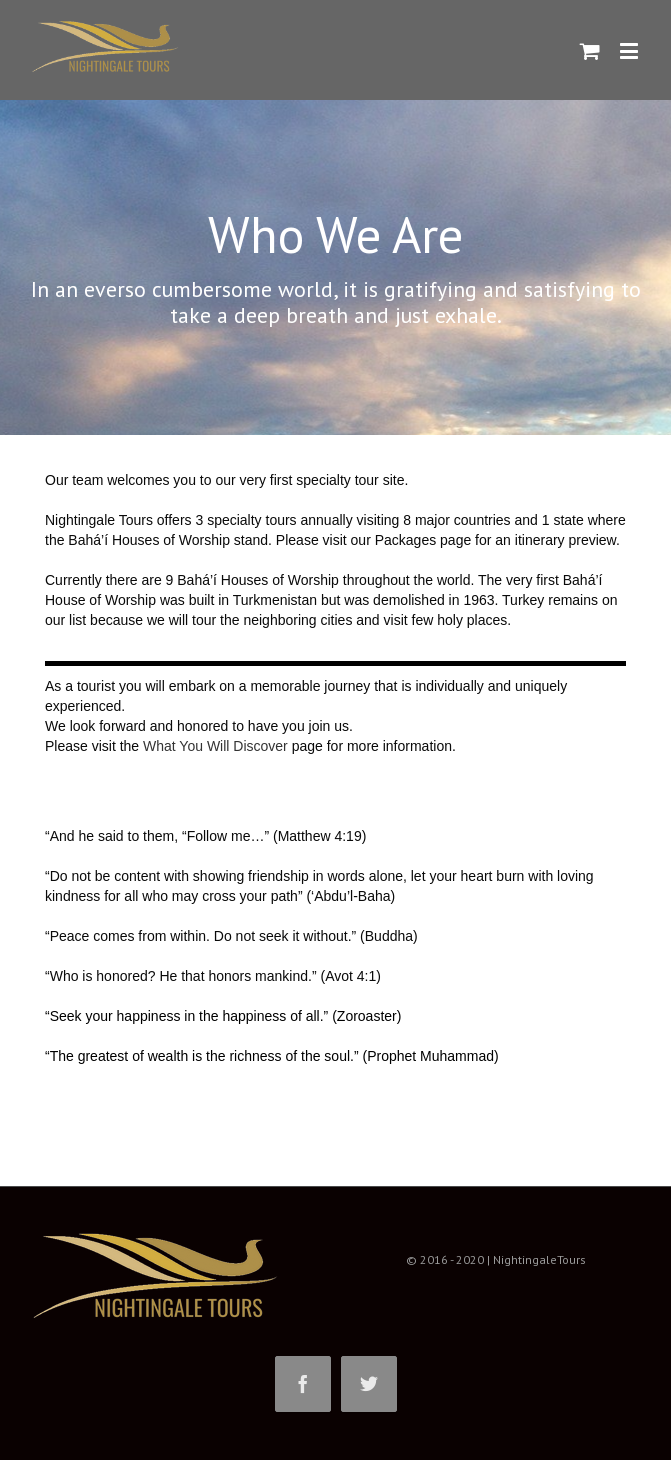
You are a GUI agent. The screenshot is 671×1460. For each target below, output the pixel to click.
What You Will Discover (215, 746)
